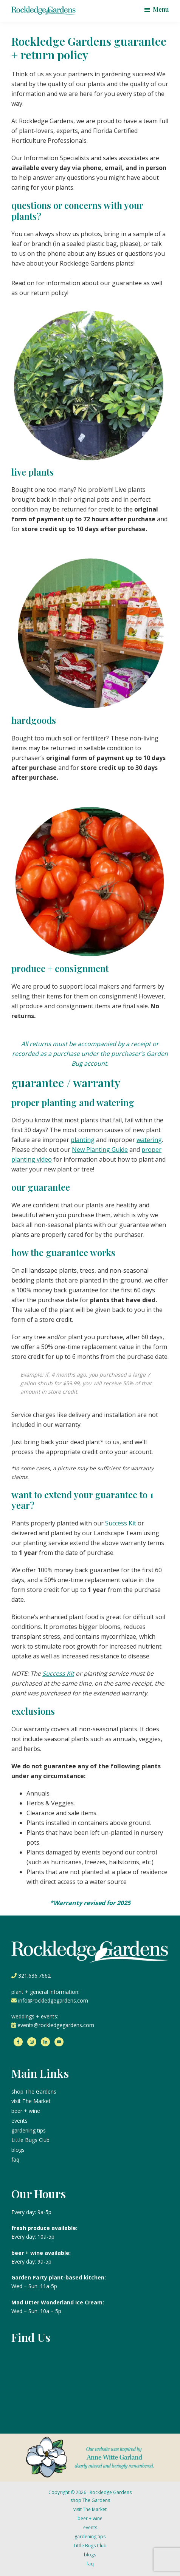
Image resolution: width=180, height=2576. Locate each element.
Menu (161, 9)
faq (15, 2159)
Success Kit (120, 1523)
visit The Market (31, 2101)
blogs (18, 2149)
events (19, 2120)
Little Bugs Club (30, 2139)
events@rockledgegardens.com (55, 2025)
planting (83, 1140)
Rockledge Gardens (111, 2492)
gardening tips (28, 2130)
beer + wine (25, 2110)
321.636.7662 (34, 1975)
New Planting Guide (100, 1149)
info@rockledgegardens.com (53, 2000)
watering (149, 1140)
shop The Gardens (33, 2091)
